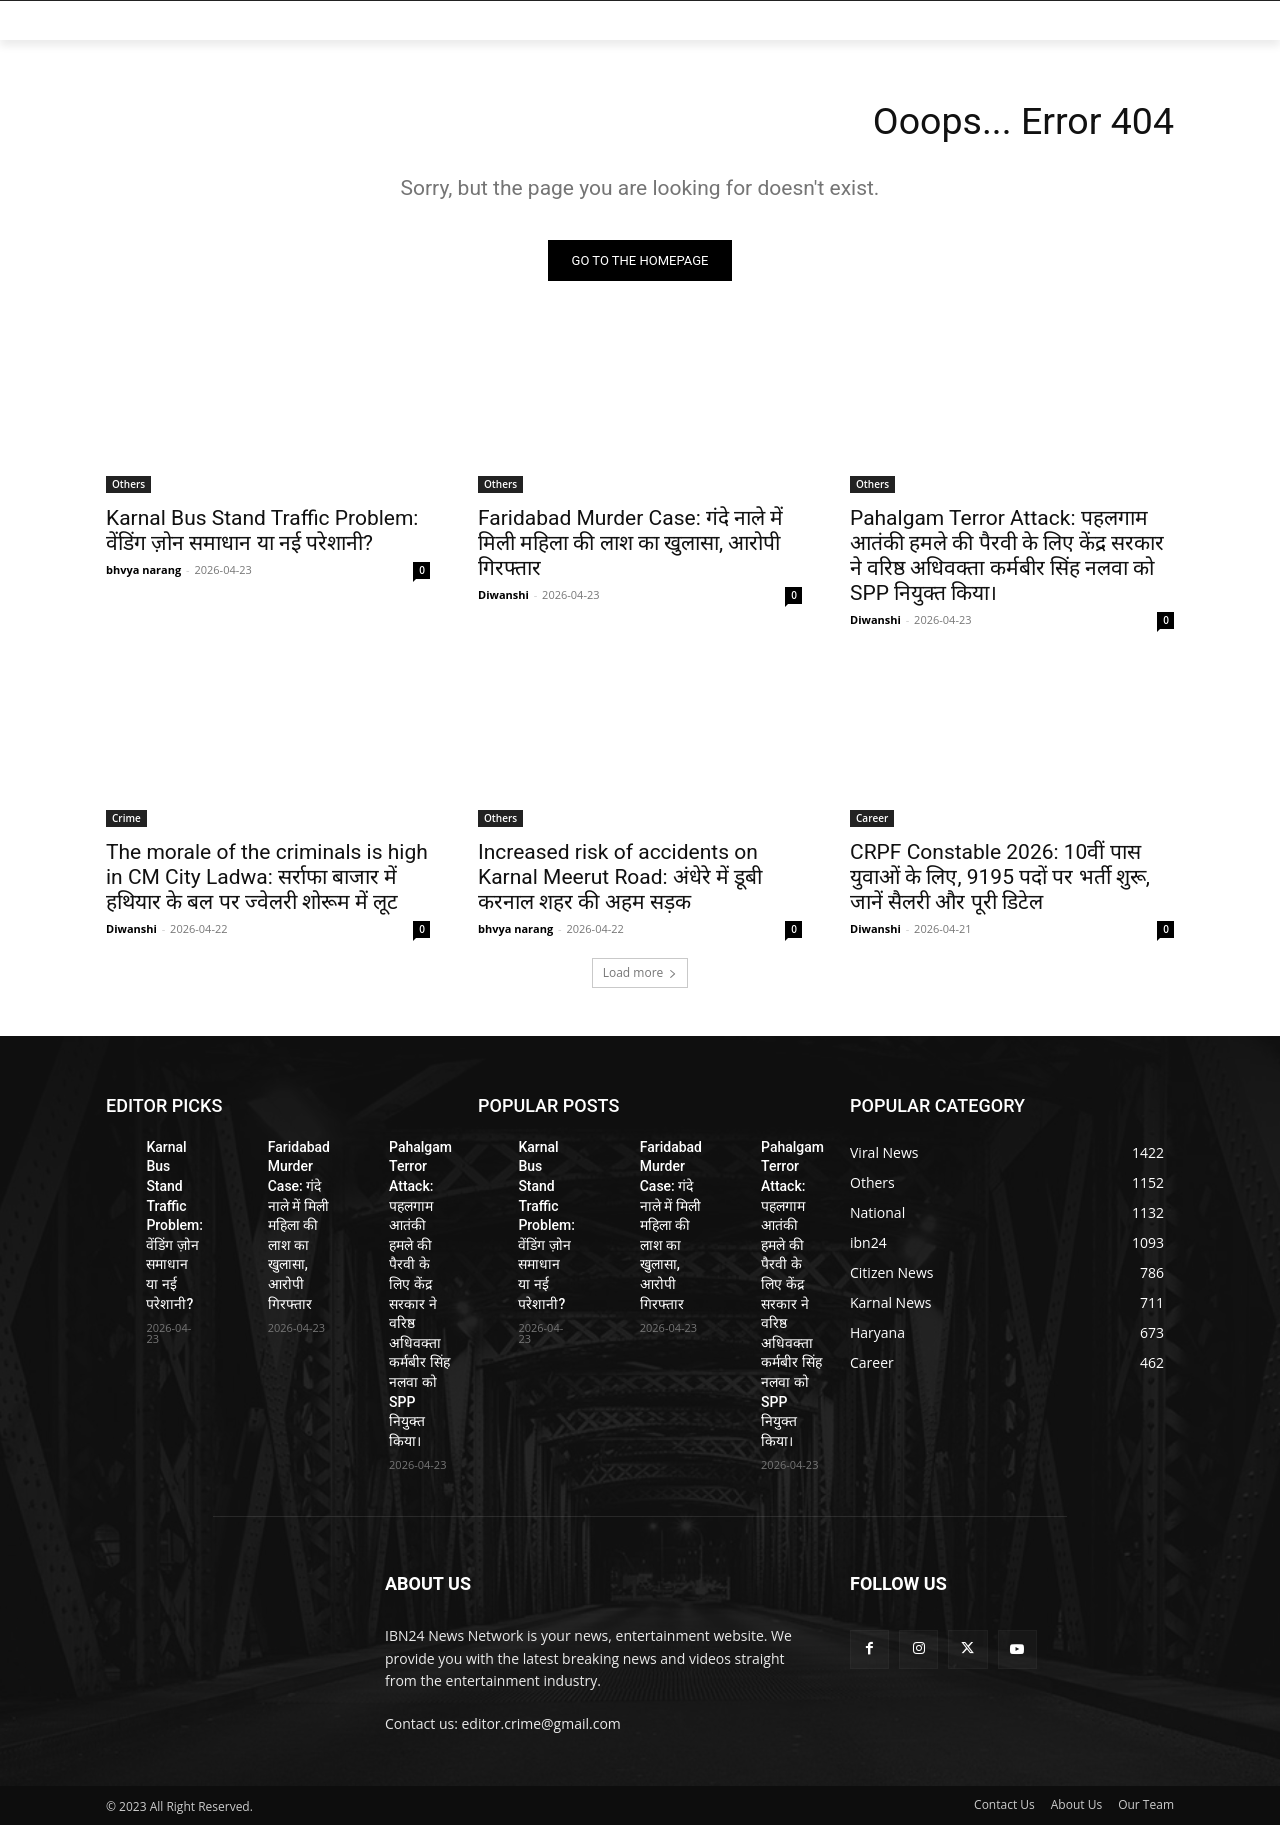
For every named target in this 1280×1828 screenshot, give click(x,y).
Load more (640, 975)
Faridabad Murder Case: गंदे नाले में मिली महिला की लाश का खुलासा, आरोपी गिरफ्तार (630, 546)
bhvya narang (143, 572)
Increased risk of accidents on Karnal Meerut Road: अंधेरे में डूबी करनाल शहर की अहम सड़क (620, 880)
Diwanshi (503, 597)
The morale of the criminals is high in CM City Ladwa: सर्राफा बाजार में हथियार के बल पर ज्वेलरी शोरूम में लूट (267, 880)
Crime (126, 821)
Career (872, 821)
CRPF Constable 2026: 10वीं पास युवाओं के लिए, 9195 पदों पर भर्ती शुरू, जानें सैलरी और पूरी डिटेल (1000, 880)
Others (128, 487)
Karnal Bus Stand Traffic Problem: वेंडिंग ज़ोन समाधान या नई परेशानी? (262, 533)
